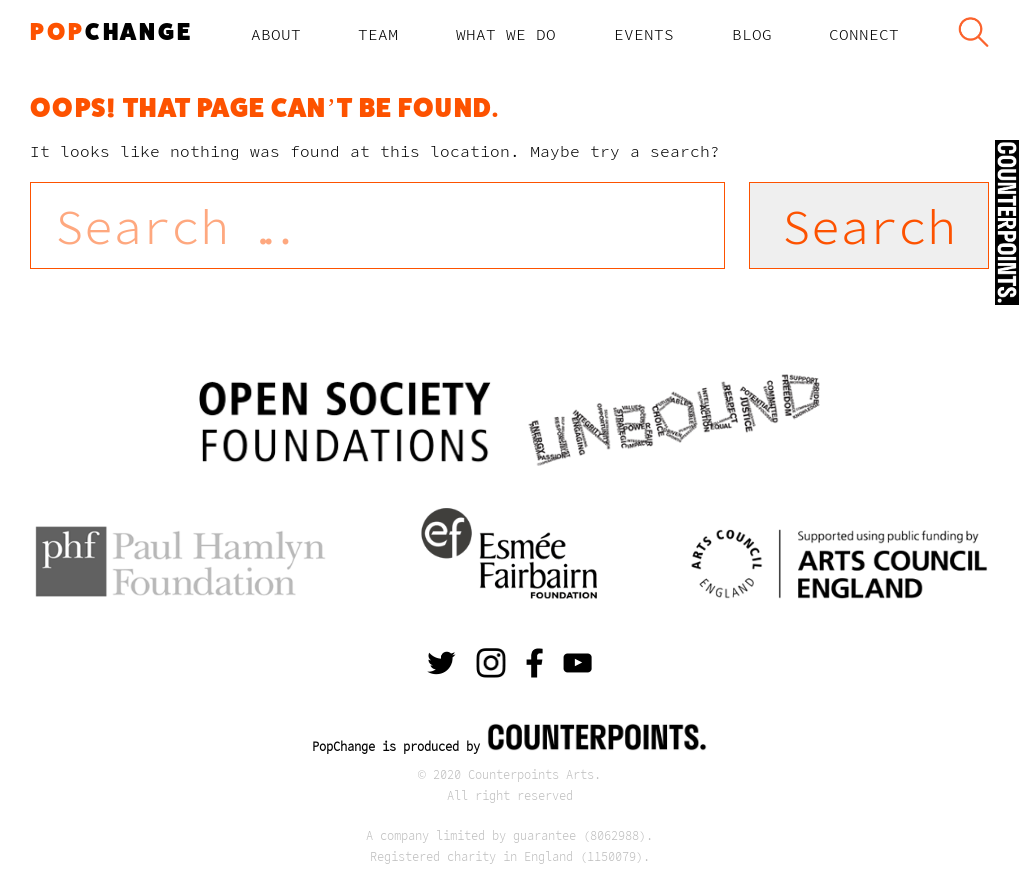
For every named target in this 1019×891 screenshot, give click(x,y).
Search (973, 34)
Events (644, 34)
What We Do (506, 34)
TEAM (378, 34)
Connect (864, 34)
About (276, 34)
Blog (752, 34)
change (111, 32)
